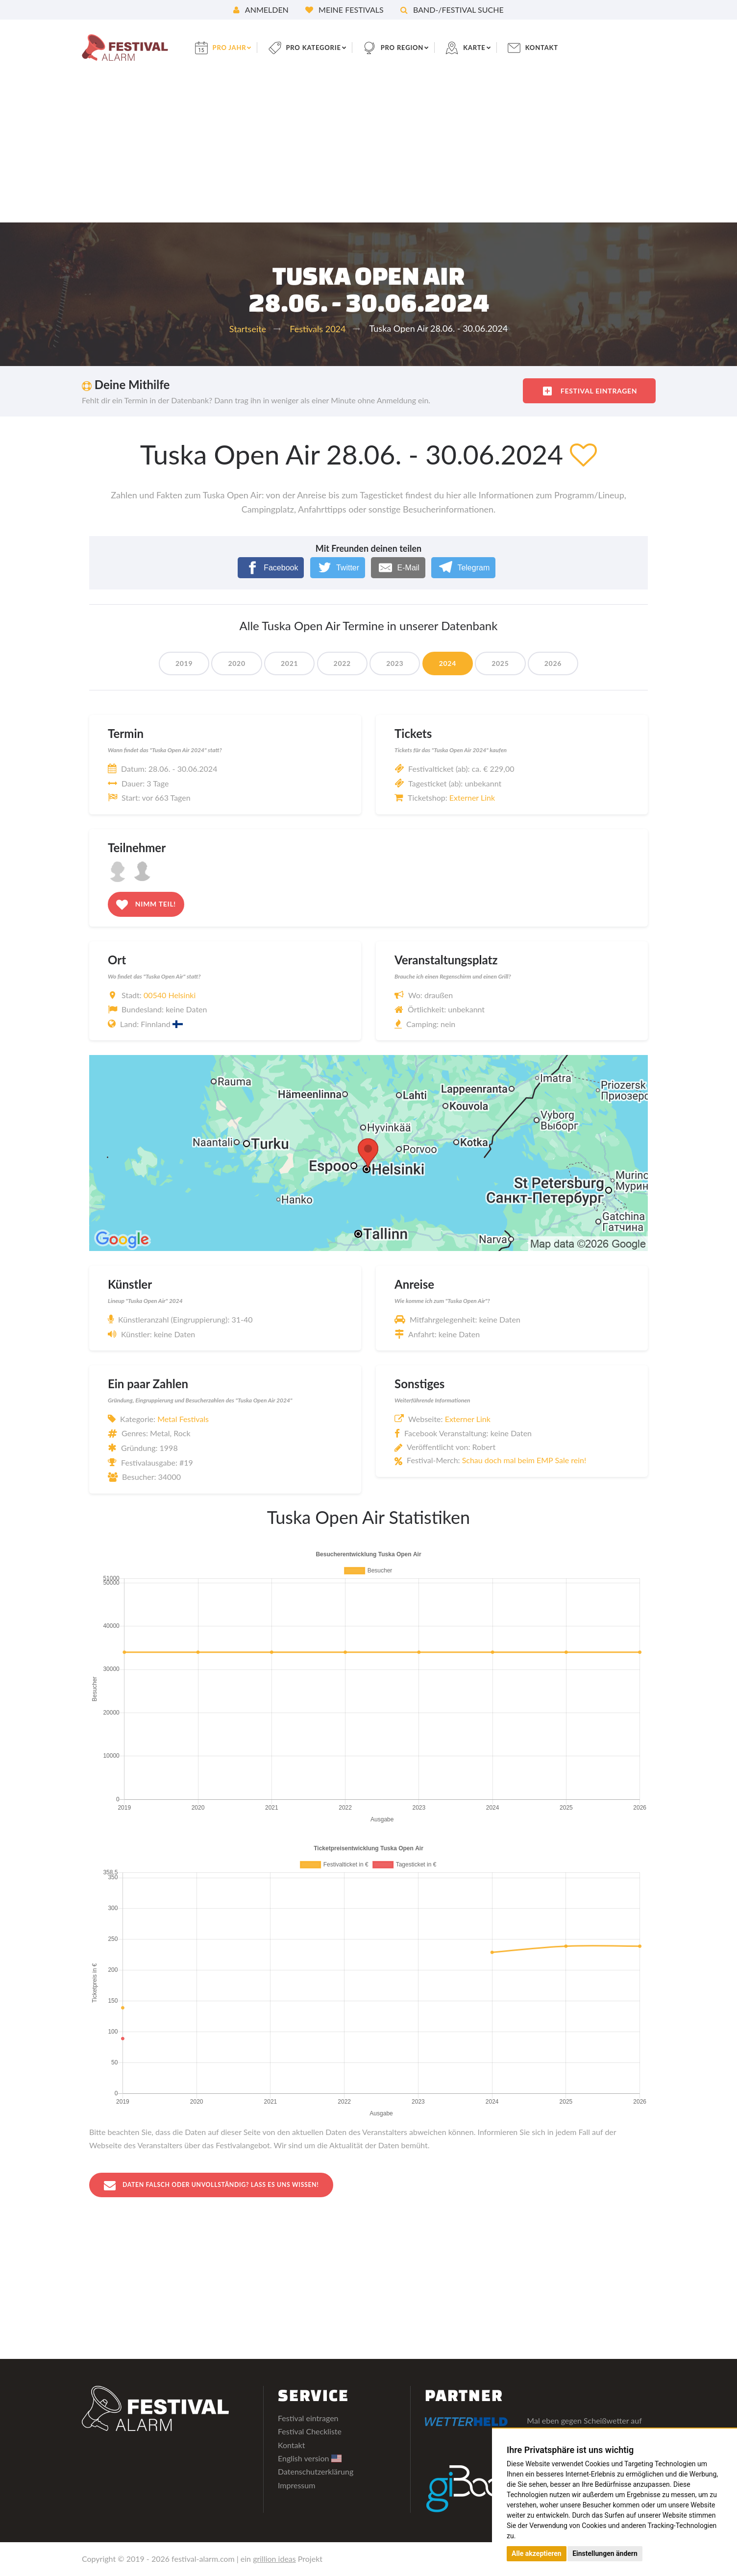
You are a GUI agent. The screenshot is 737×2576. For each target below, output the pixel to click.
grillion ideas (274, 2559)
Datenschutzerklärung (315, 2472)
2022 (340, 663)
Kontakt (559, 47)
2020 (229, 663)
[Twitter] (338, 567)
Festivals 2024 (317, 328)
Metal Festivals (183, 1418)
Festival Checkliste (310, 2432)
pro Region (416, 47)
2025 (507, 663)
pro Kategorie (323, 47)
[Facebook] (271, 567)
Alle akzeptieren (537, 2553)
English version (310, 2458)
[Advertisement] (368, 149)
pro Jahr (236, 47)
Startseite (247, 328)
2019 (173, 663)
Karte (490, 47)
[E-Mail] (398, 567)
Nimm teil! (146, 904)
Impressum (296, 2485)
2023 (396, 663)
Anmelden (261, 9)
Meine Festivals (344, 9)
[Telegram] (463, 567)
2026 (562, 663)
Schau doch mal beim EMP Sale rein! (524, 1460)
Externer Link (472, 797)
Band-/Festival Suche (452, 9)
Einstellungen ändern (605, 2553)
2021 (285, 663)
